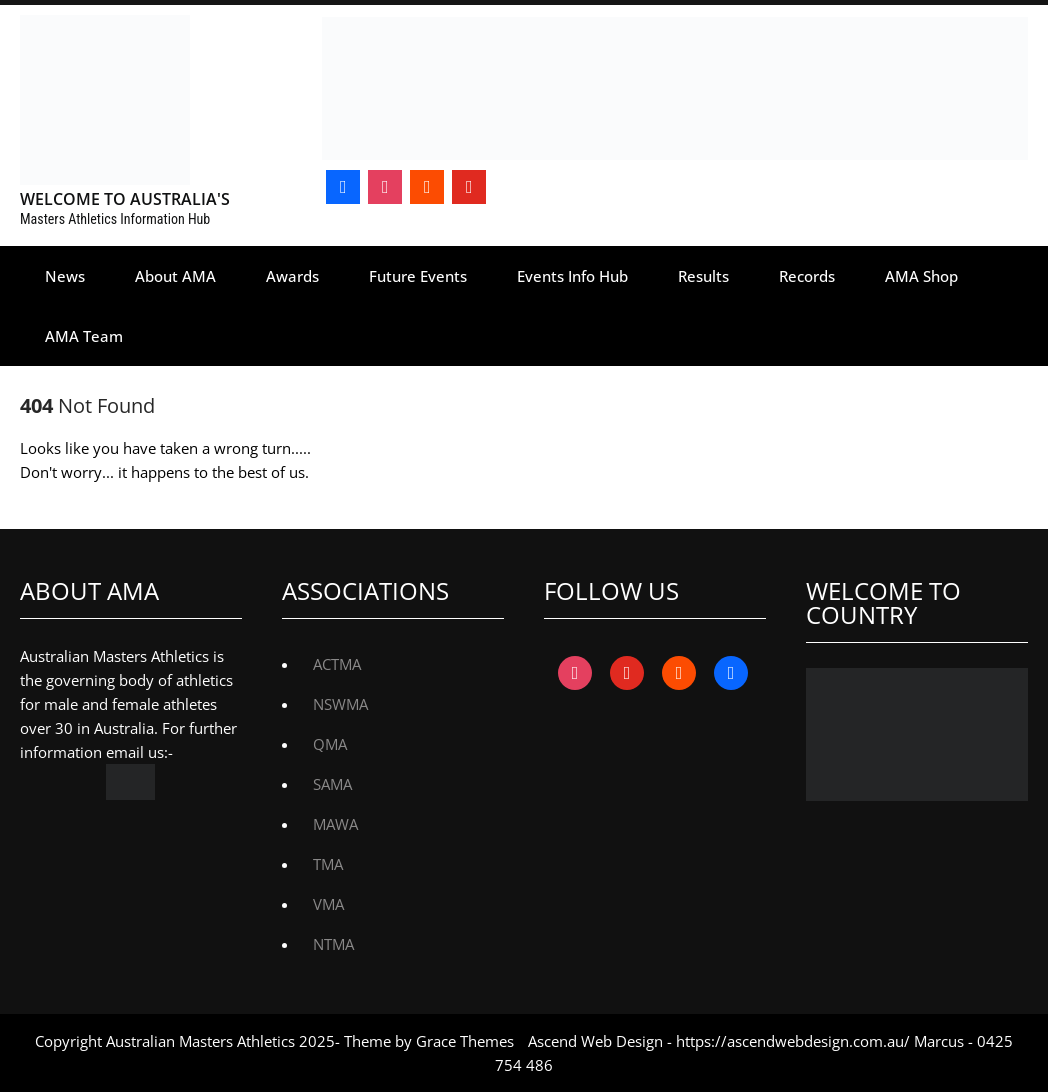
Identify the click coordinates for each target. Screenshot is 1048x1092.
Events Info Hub (572, 276)
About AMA (175, 276)
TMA (328, 864)
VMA (328, 904)
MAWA (335, 824)
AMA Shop (921, 276)
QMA (330, 744)
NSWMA (340, 704)
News (65, 276)
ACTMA (337, 664)
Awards (292, 276)
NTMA (333, 944)
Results (703, 276)
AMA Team (84, 336)
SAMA (332, 784)
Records (807, 276)
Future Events (418, 276)
